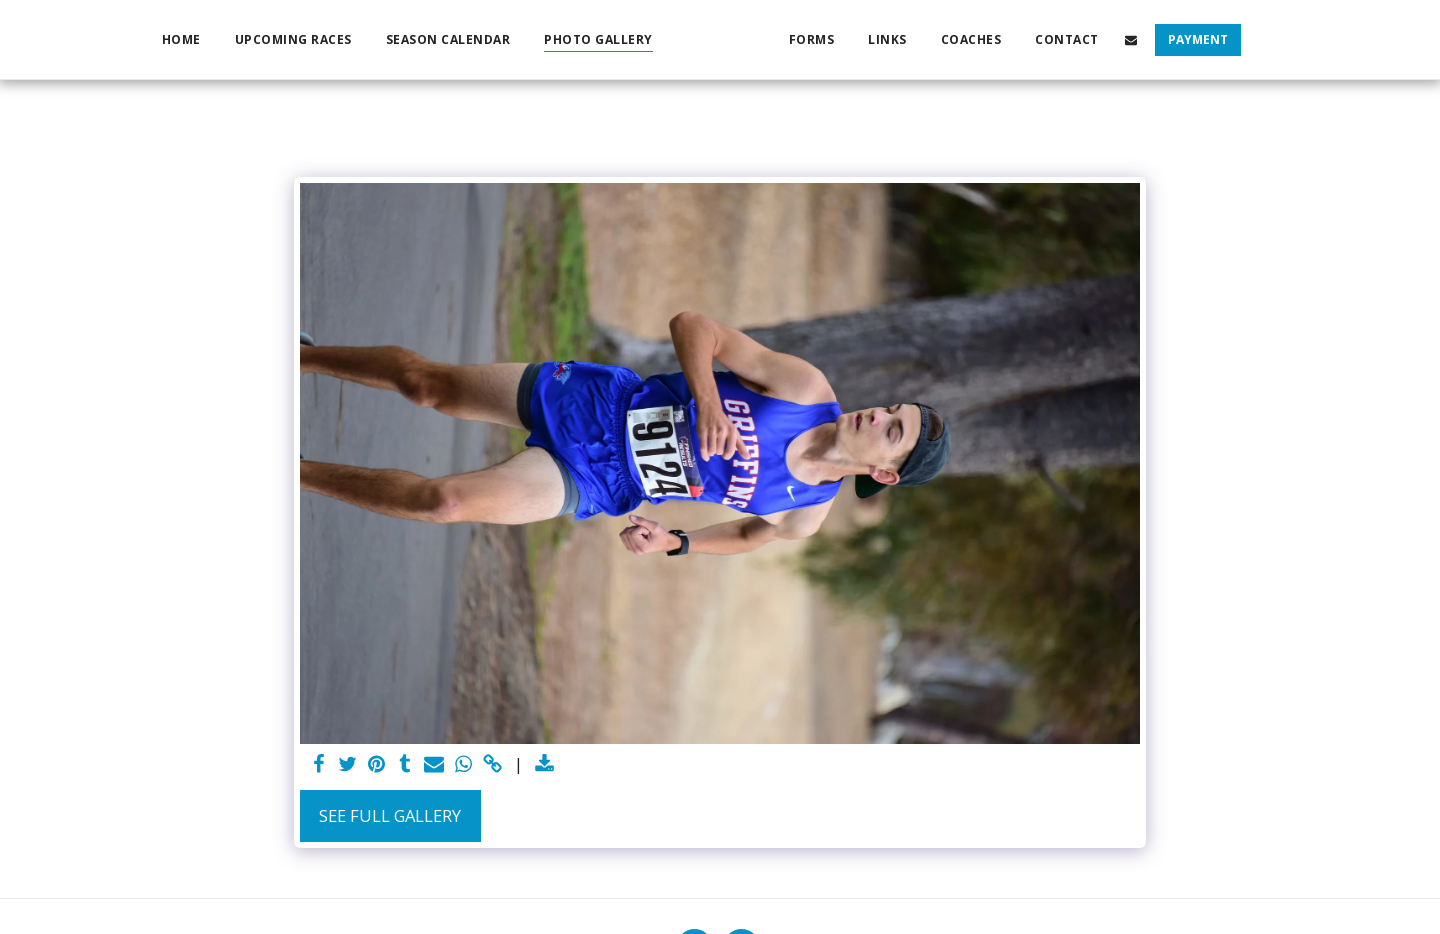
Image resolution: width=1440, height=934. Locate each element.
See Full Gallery (390, 815)
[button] (1165, 39)
